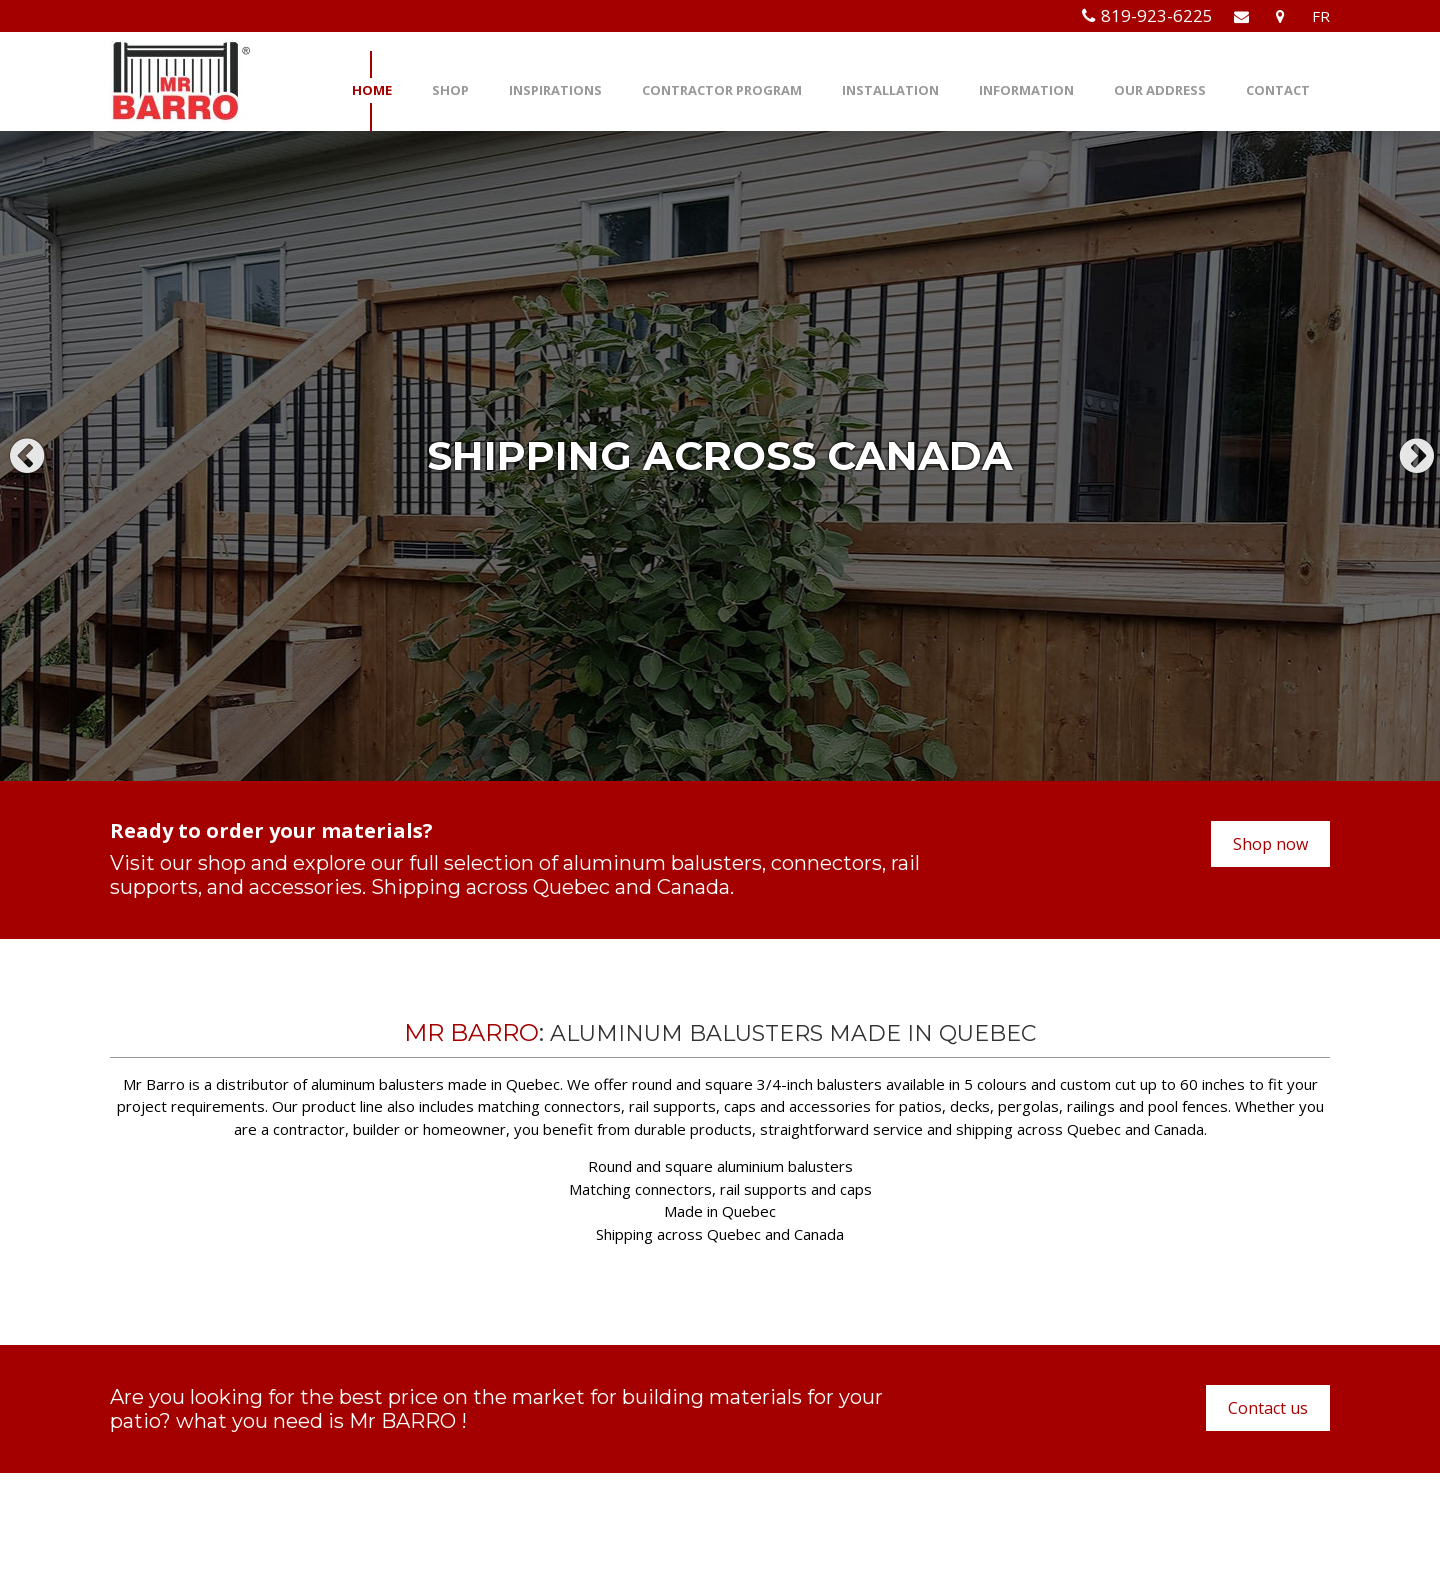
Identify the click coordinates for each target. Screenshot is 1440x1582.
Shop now (1270, 844)
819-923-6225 (1157, 15)
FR (1321, 16)
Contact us (1268, 1408)
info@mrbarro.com (568, 1490)
